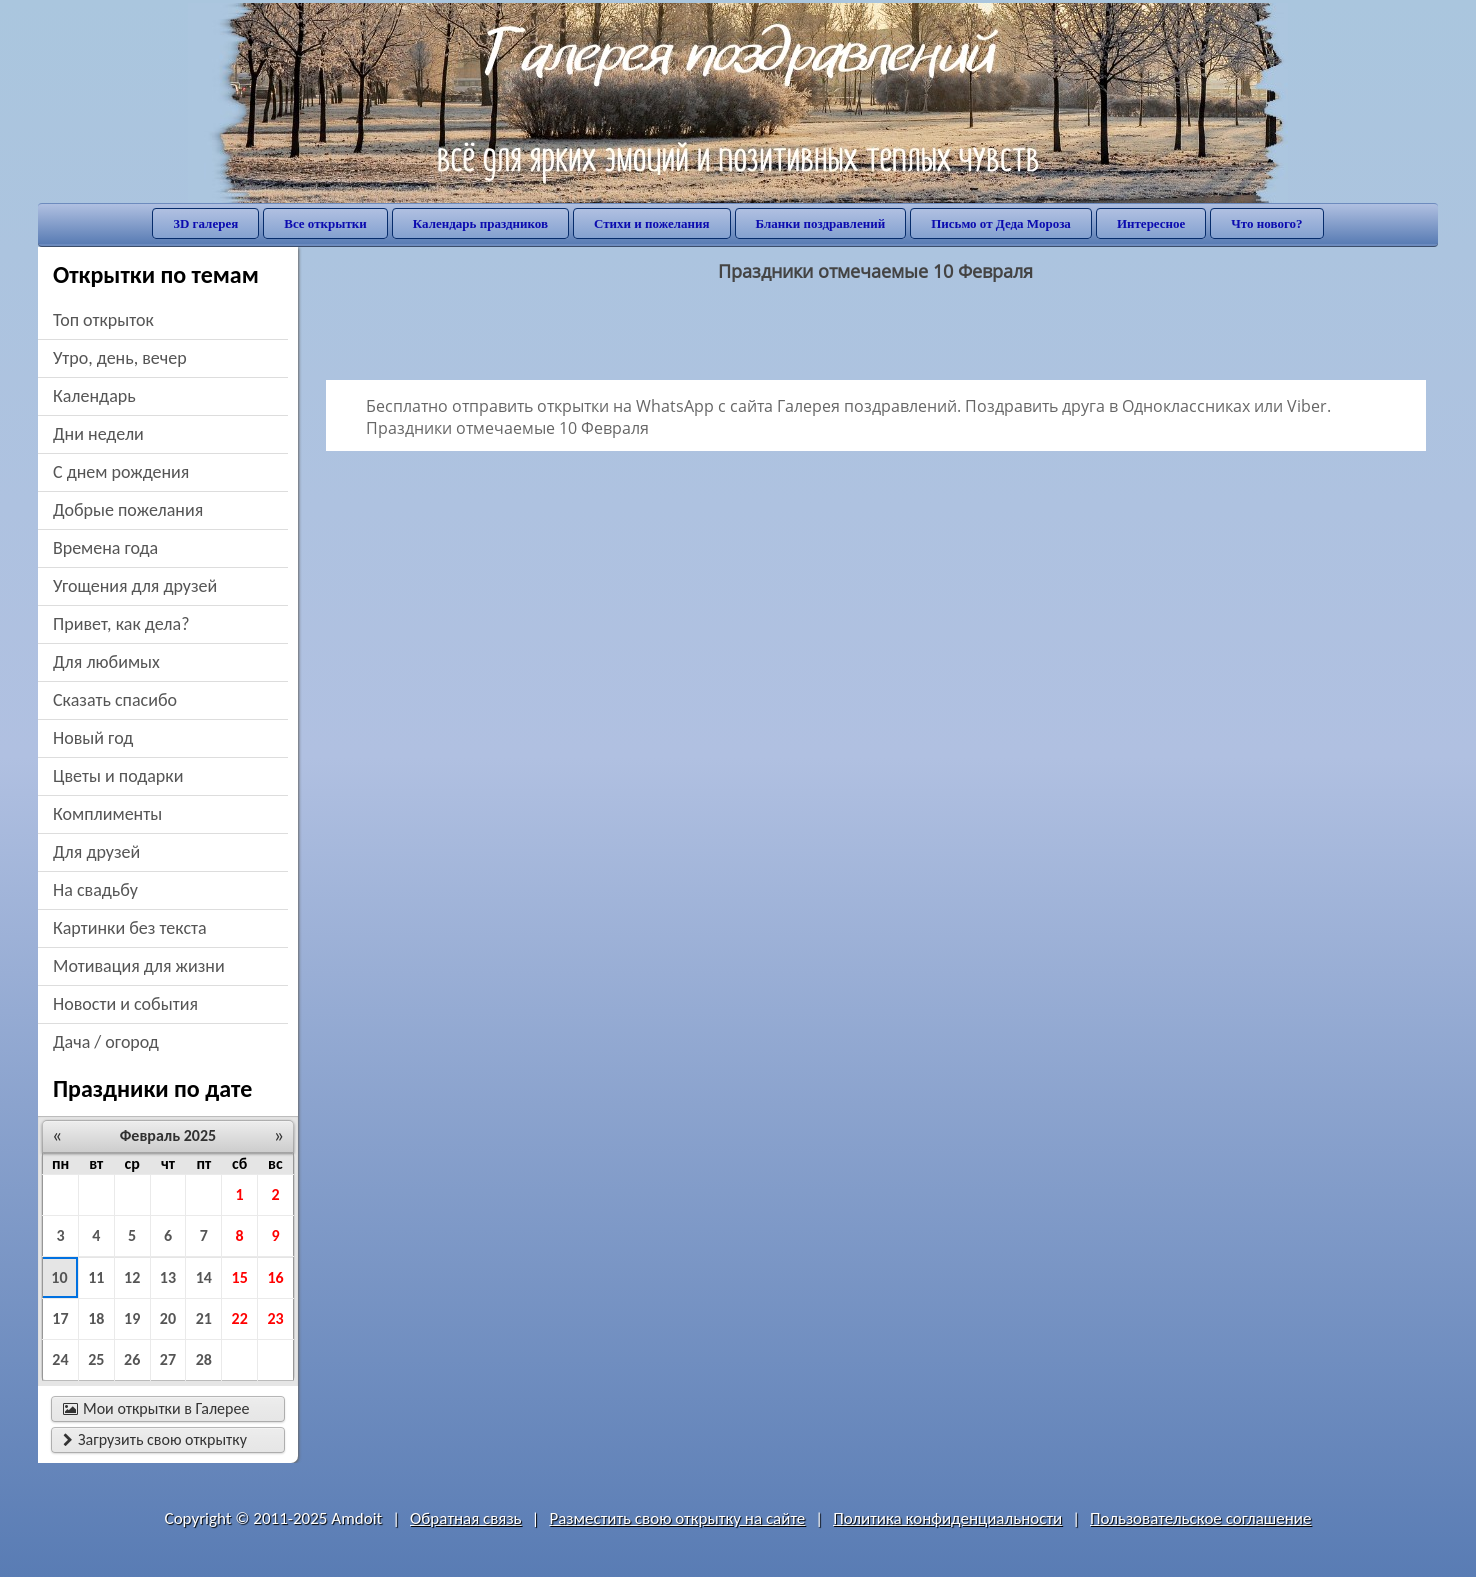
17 (60, 1318)
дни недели (98, 434)
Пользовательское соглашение (1200, 1518)
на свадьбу (95, 890)
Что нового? (1266, 223)
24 (60, 1359)
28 (204, 1359)
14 (204, 1277)
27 (168, 1359)
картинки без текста (130, 928)
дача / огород (106, 1042)
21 (204, 1318)
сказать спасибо (115, 700)
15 (240, 1277)
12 (132, 1277)
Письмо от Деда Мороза (1001, 223)
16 (275, 1277)
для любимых (106, 662)
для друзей (96, 852)
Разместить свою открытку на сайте (677, 1518)
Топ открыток (103, 320)
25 (96, 1359)
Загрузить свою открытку (155, 1439)
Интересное (1151, 223)
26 (132, 1359)
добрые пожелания (128, 510)
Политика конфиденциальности (947, 1518)
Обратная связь (466, 1518)
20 (168, 1318)
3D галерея (205, 223)
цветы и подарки (118, 776)
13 (168, 1277)
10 (59, 1277)
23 (275, 1318)
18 (96, 1318)
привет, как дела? (121, 624)
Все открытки (325, 223)
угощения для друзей (135, 586)
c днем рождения (121, 472)
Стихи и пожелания (652, 223)
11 (96, 1277)
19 (132, 1318)
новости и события (125, 1004)
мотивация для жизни (139, 966)
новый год (93, 738)
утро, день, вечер (120, 358)
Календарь (94, 396)
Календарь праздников (480, 223)
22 (240, 1318)
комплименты (107, 814)
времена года (105, 548)
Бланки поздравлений (821, 223)
